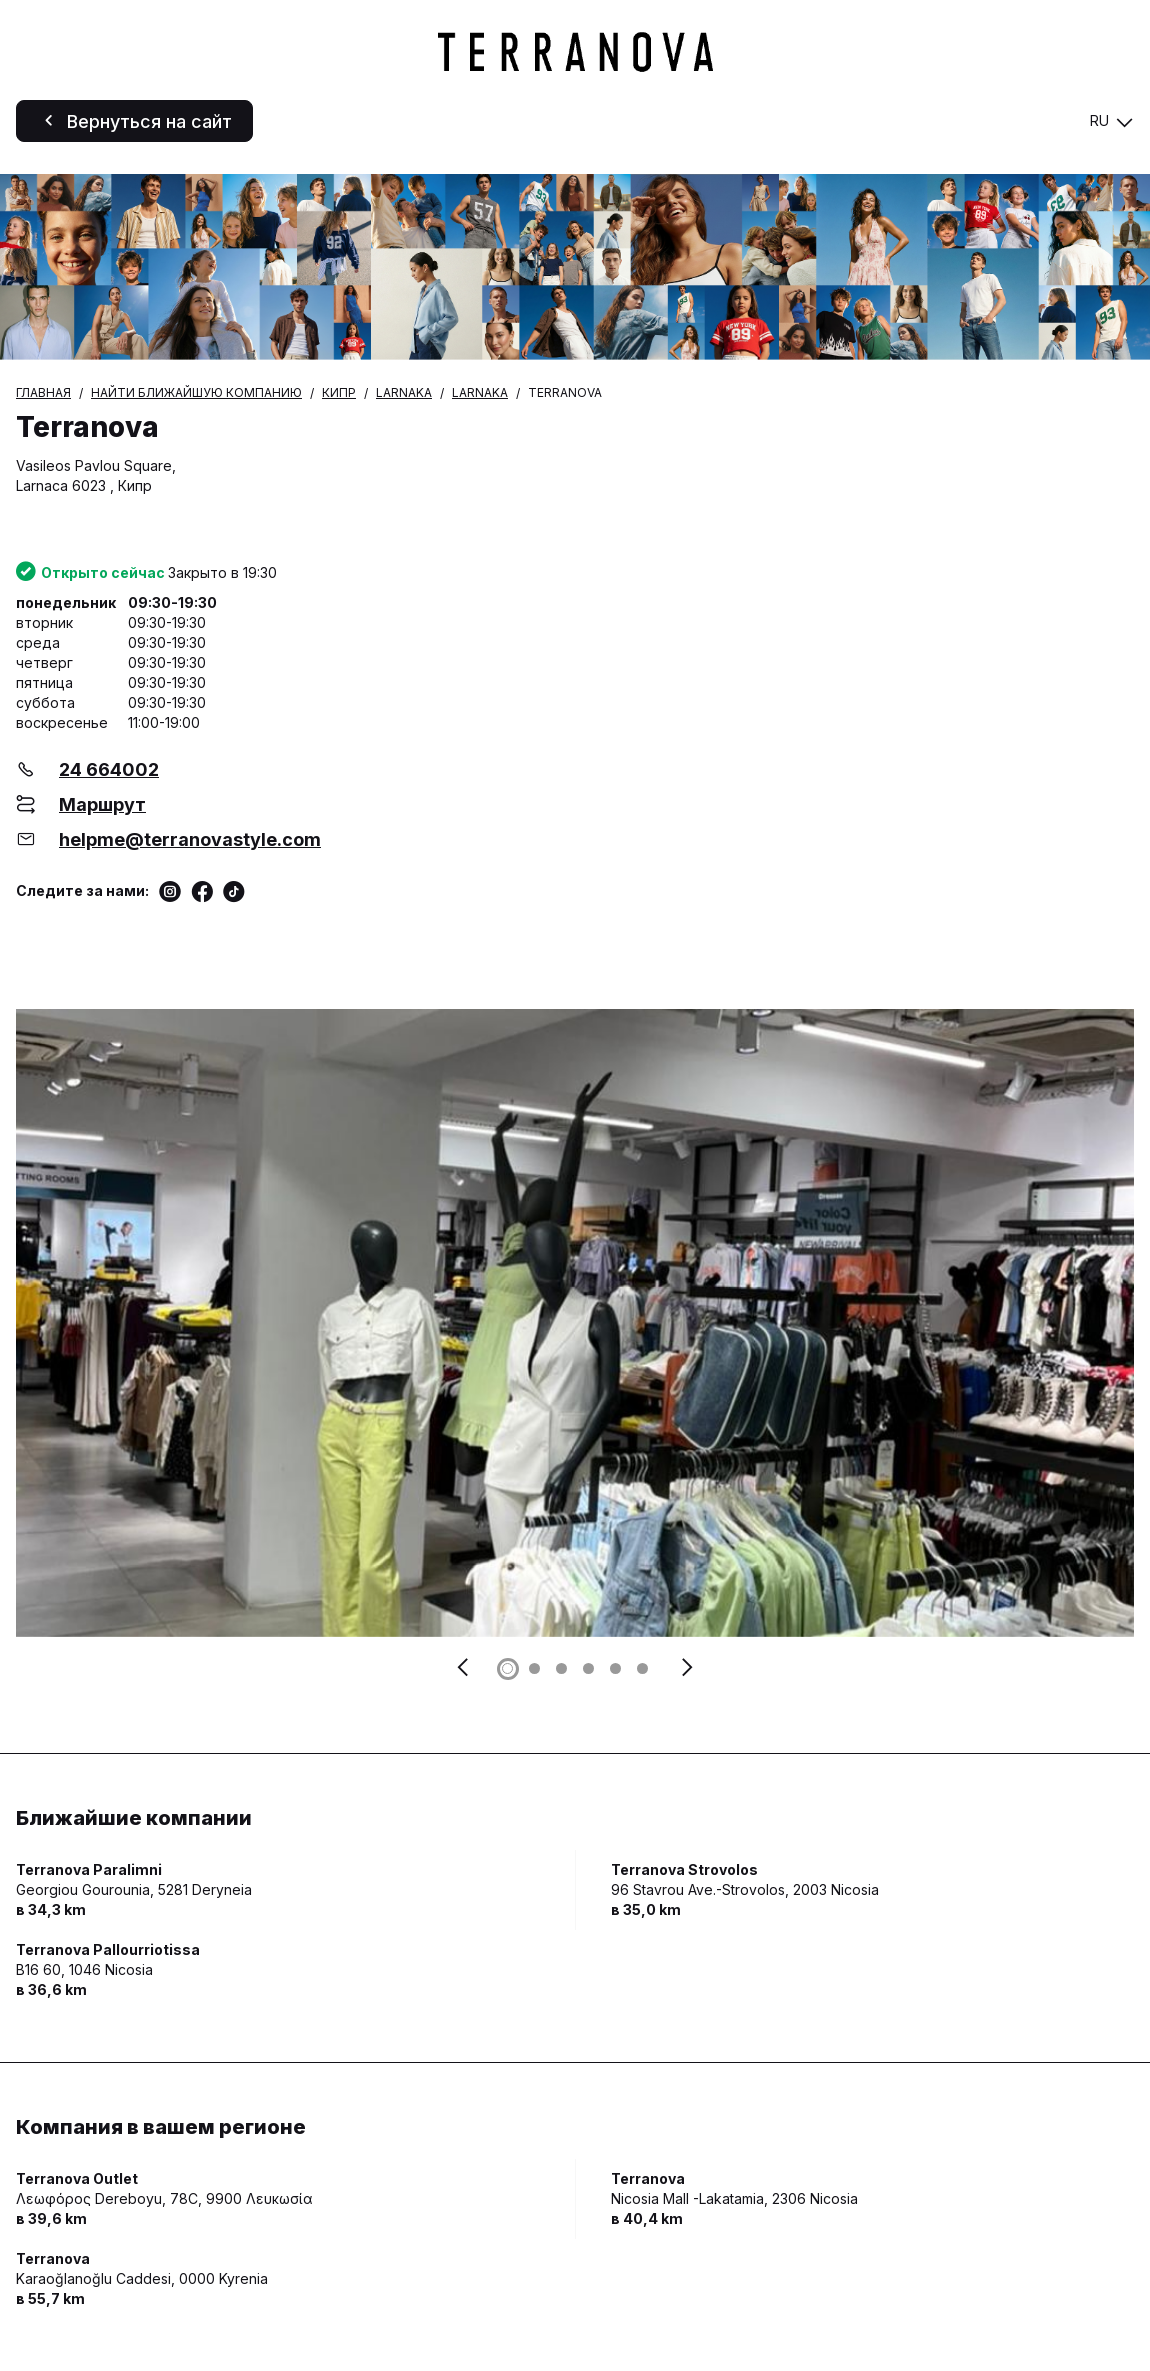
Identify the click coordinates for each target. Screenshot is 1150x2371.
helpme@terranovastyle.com (190, 839)
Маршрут (102, 804)
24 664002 (109, 769)
